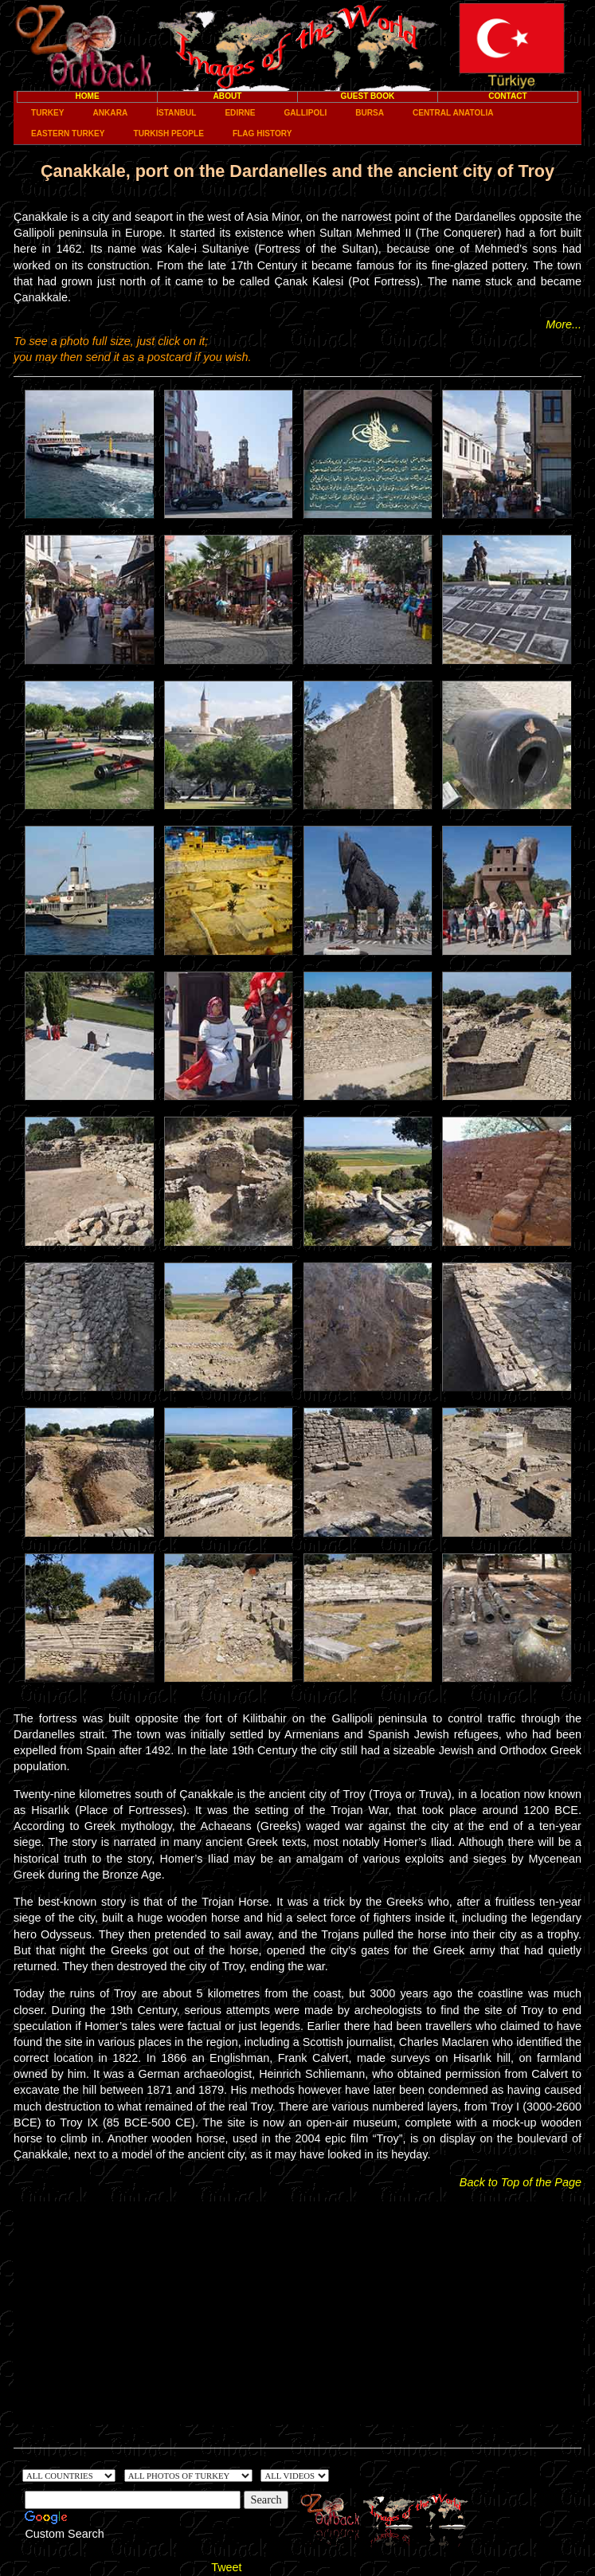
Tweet (226, 2567)
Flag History (262, 133)
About (227, 96)
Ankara (110, 112)
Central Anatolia (453, 112)
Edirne (240, 112)
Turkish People (168, 133)
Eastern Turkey (67, 133)
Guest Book (368, 96)
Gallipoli (305, 112)
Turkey (47, 112)
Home (87, 96)
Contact (507, 96)
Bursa (369, 112)
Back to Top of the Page (520, 2182)
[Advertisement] (297, 2313)
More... (563, 324)
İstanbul (176, 112)
